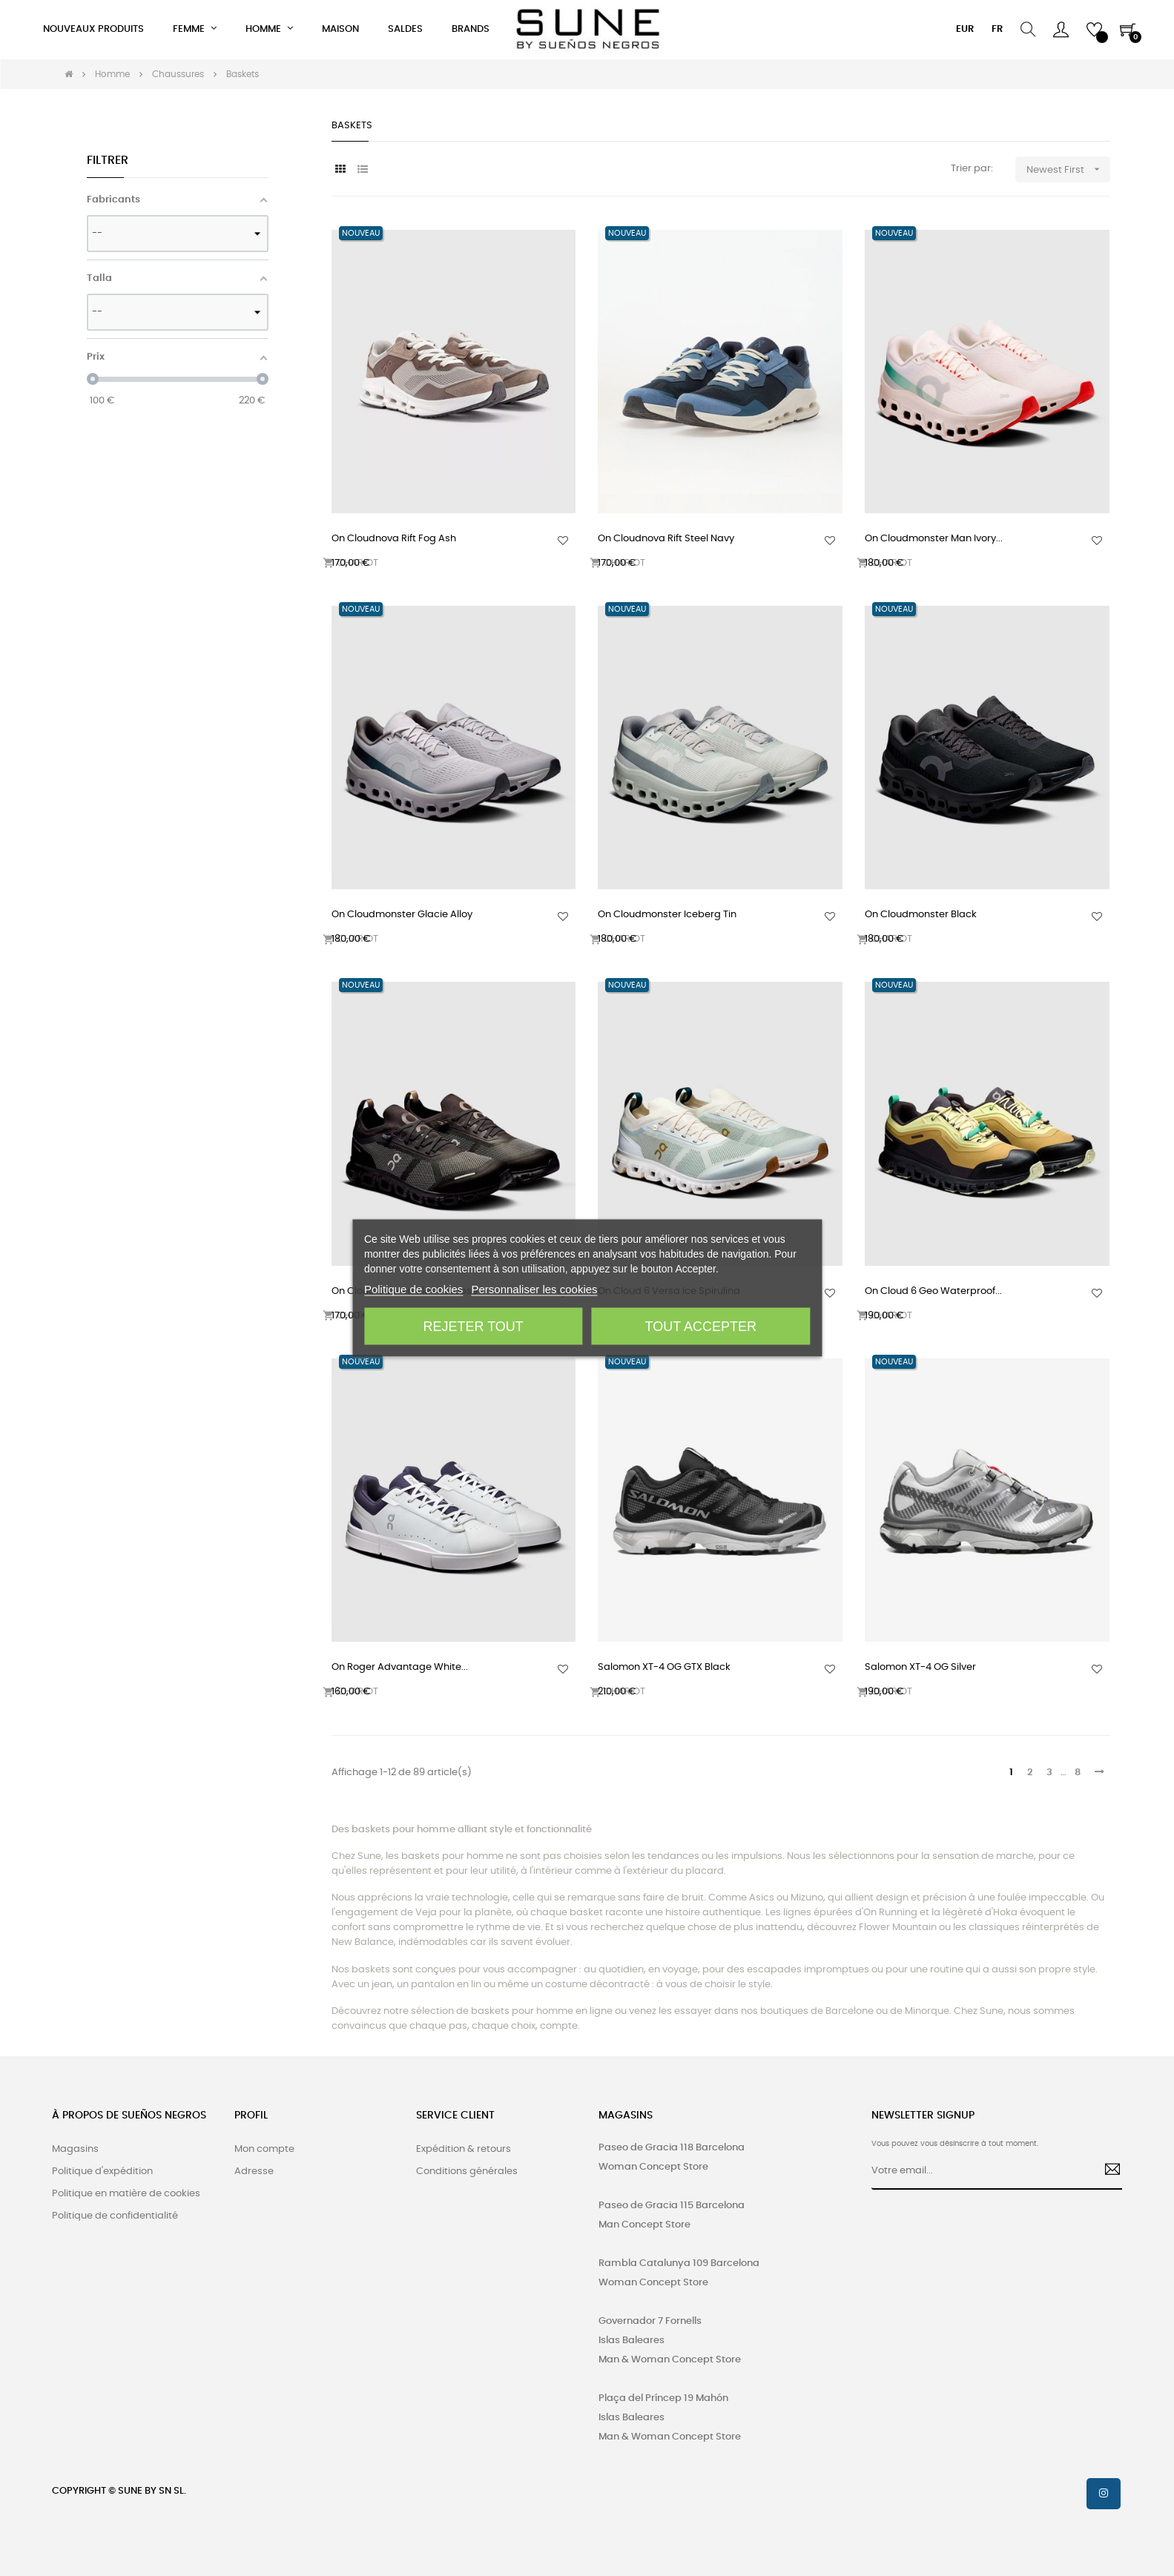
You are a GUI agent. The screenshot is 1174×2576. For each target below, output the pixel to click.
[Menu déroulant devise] (965, 29)
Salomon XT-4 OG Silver (920, 1667)
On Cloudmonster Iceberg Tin (667, 914)
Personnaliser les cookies (535, 1289)
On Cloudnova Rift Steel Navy (666, 539)
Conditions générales (467, 2171)
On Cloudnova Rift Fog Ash (394, 539)
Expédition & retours (463, 2149)
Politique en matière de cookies (126, 2194)
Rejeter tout (473, 1326)
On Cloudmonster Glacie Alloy (402, 914)
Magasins (75, 2149)
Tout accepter (700, 1326)
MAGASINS (625, 2115)
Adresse (254, 2171)
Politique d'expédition (102, 2171)
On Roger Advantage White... (400, 1667)
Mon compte (264, 2149)
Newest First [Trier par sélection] (1068, 169)
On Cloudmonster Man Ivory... (934, 539)
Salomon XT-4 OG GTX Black (664, 1667)
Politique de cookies (413, 1289)
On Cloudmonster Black (921, 914)
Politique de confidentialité (115, 2216)
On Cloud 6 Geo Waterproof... (933, 1291)
